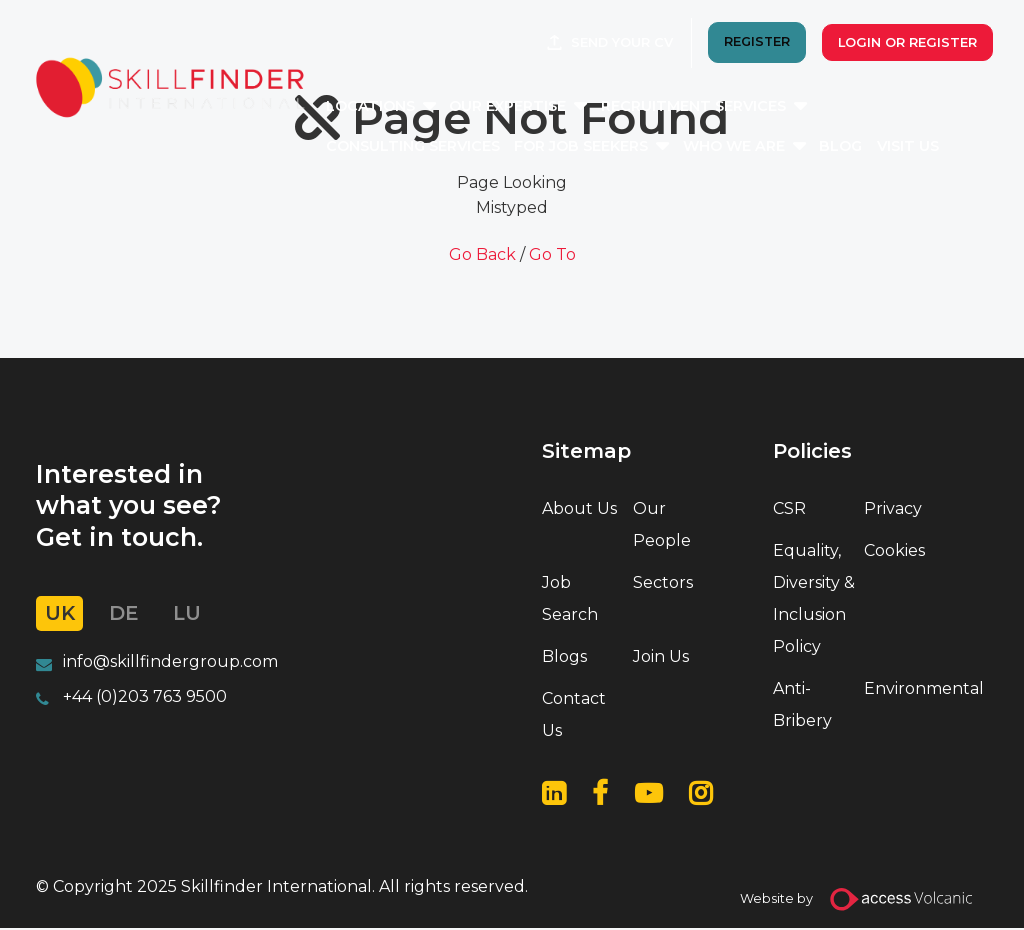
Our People (662, 524)
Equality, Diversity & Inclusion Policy (814, 599)
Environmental (905, 689)
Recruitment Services (721, 108)
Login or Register (902, 44)
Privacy (893, 508)
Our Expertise (535, 108)
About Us (579, 508)
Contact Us (574, 716)
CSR (789, 508)
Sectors (663, 583)
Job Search (570, 599)
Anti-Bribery (802, 705)
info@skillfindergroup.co (162, 662)
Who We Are (762, 148)
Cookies (894, 551)
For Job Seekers (609, 148)
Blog (868, 148)
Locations (398, 108)
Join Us (661, 657)
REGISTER (752, 44)
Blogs (564, 657)
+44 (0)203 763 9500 (145, 698)
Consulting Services (441, 148)
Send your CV (617, 44)
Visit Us (936, 148)
